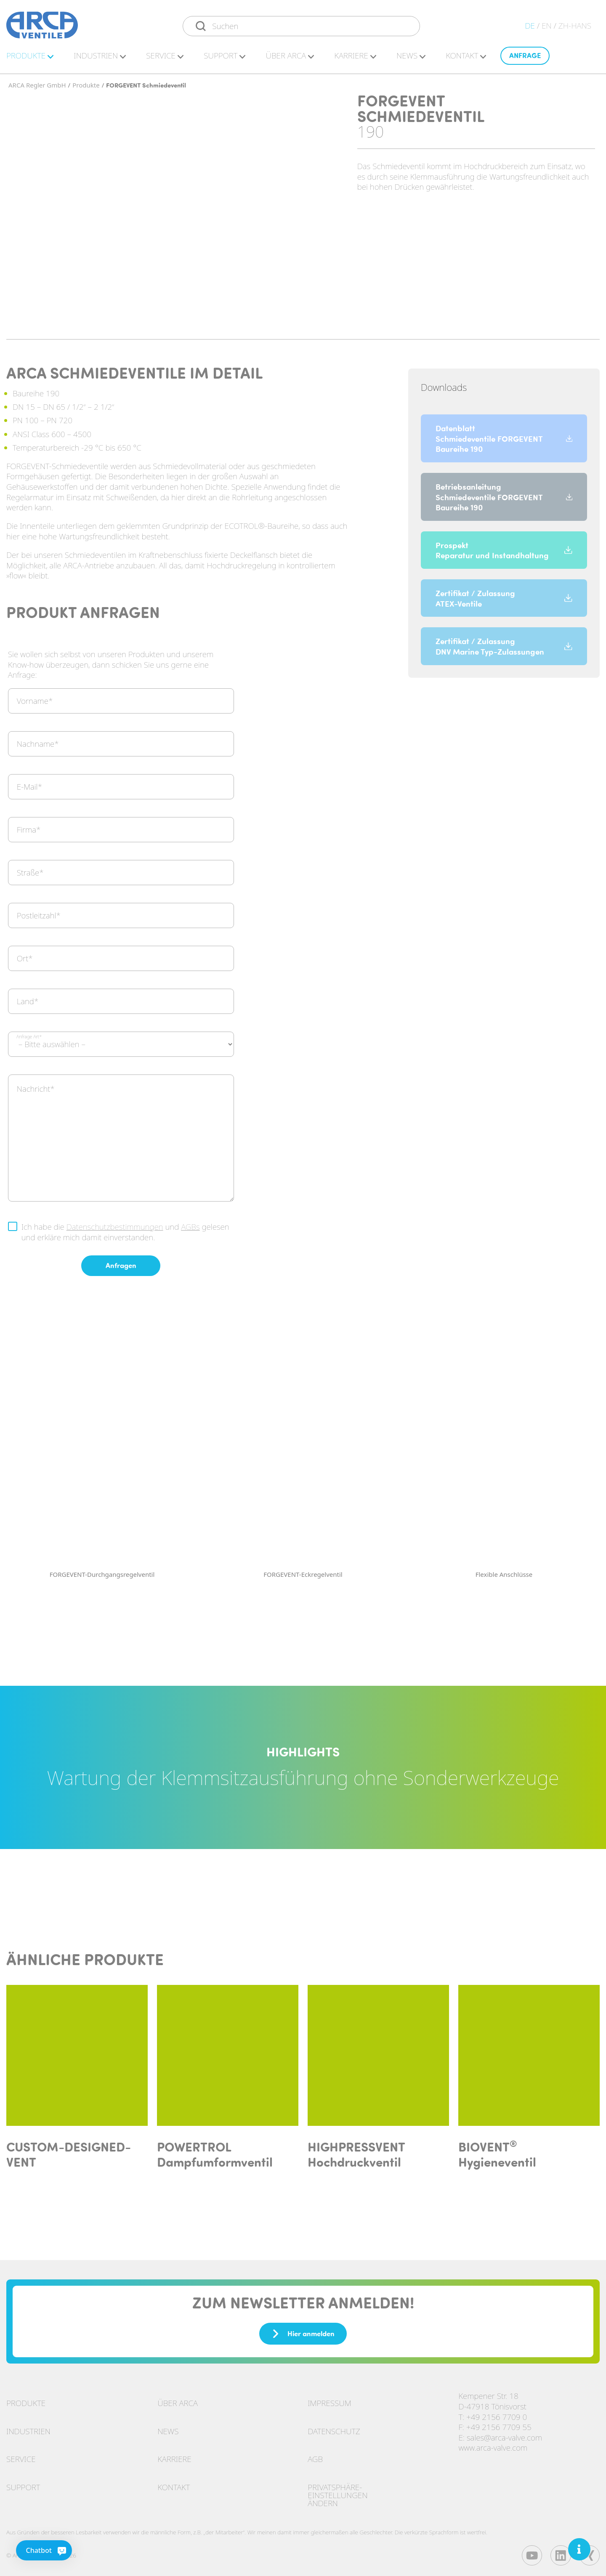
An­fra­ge (525, 57)
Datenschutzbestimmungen (114, 1225)
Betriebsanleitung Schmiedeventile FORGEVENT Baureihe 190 (504, 495)
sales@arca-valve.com (504, 2435)
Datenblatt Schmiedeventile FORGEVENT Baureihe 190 (504, 437)
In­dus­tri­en (100, 57)
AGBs (190, 1225)
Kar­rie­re (355, 57)
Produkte (25, 2401)
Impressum (329, 2401)
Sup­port (224, 57)
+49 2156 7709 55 (499, 2425)
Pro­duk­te (29, 57)
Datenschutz (334, 2429)
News (410, 57)
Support (23, 2485)
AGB (315, 2457)
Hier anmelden (303, 2332)
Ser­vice (164, 57)
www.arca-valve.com (492, 2446)
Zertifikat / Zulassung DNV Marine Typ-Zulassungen (504, 644)
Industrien (28, 2429)
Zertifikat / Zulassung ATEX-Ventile (504, 597)
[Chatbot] (26, 2550)
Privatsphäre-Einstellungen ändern (337, 2493)
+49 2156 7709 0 (496, 2415)
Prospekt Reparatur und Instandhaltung (504, 548)
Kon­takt (466, 57)
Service (21, 2457)
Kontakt (173, 2485)
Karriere (174, 2457)
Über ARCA (290, 57)
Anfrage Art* (29, 1035)
